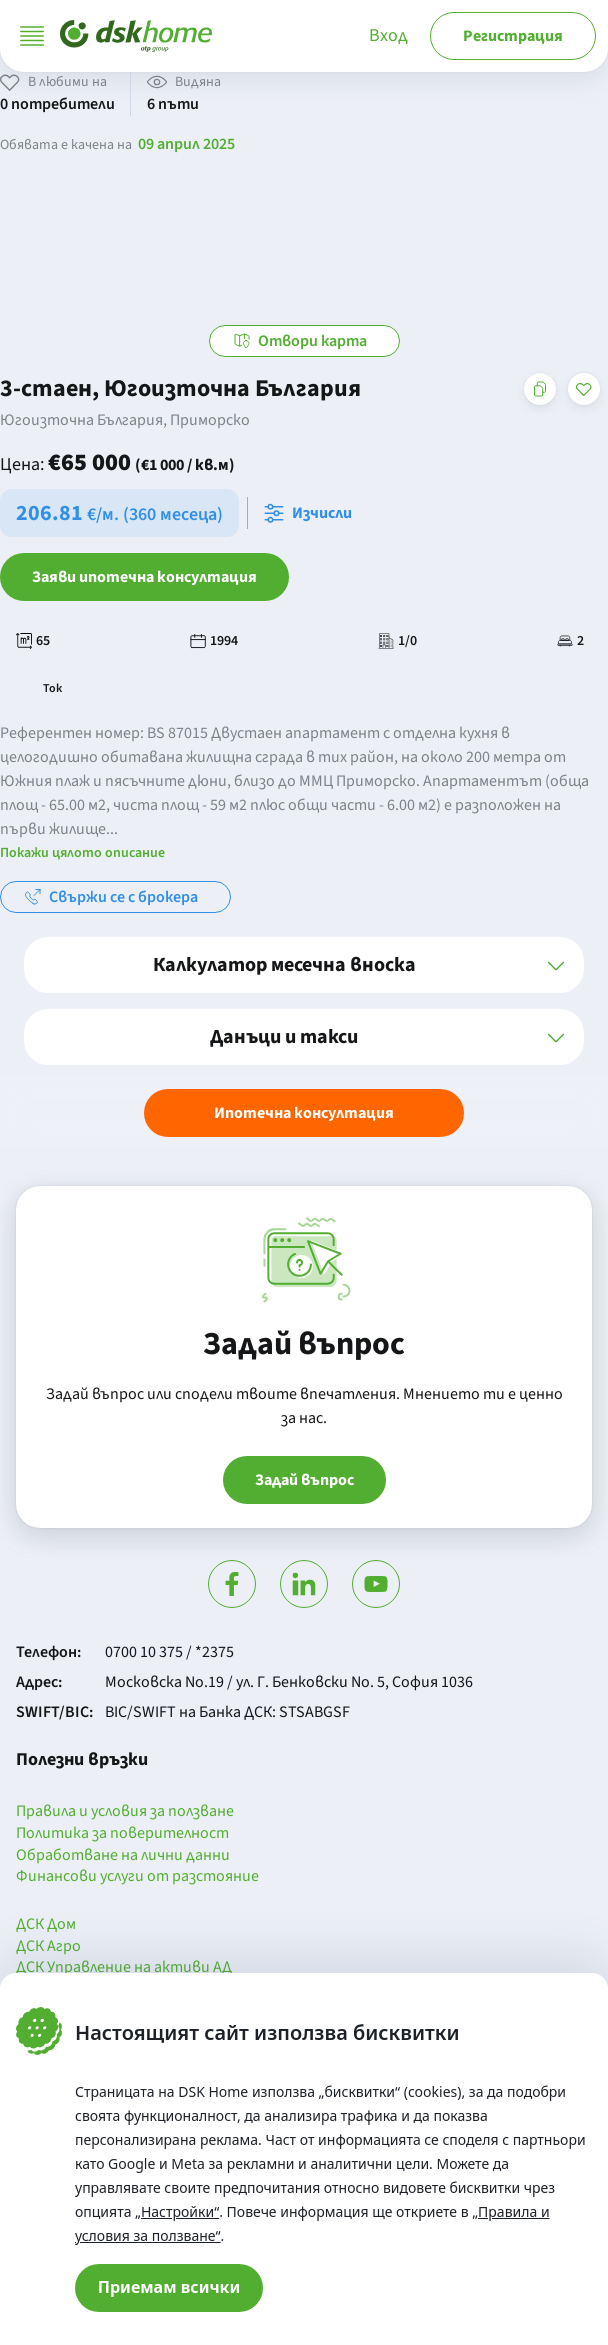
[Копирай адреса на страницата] (540, 389)
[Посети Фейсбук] (232, 1584)
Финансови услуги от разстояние (137, 1877)
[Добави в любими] (584, 389)
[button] (304, 965)
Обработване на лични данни (123, 1856)
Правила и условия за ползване (125, 1812)
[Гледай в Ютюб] (376, 1584)
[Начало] (136, 36)
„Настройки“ (177, 2211)
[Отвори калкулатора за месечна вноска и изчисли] (312, 513)
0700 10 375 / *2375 (169, 1652)
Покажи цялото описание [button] (82, 853)
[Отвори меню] (32, 36)
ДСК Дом (46, 1925)
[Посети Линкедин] (304, 1584)
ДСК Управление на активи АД (124, 1968)
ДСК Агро (48, 1947)
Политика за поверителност (122, 1834)
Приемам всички (169, 2287)
